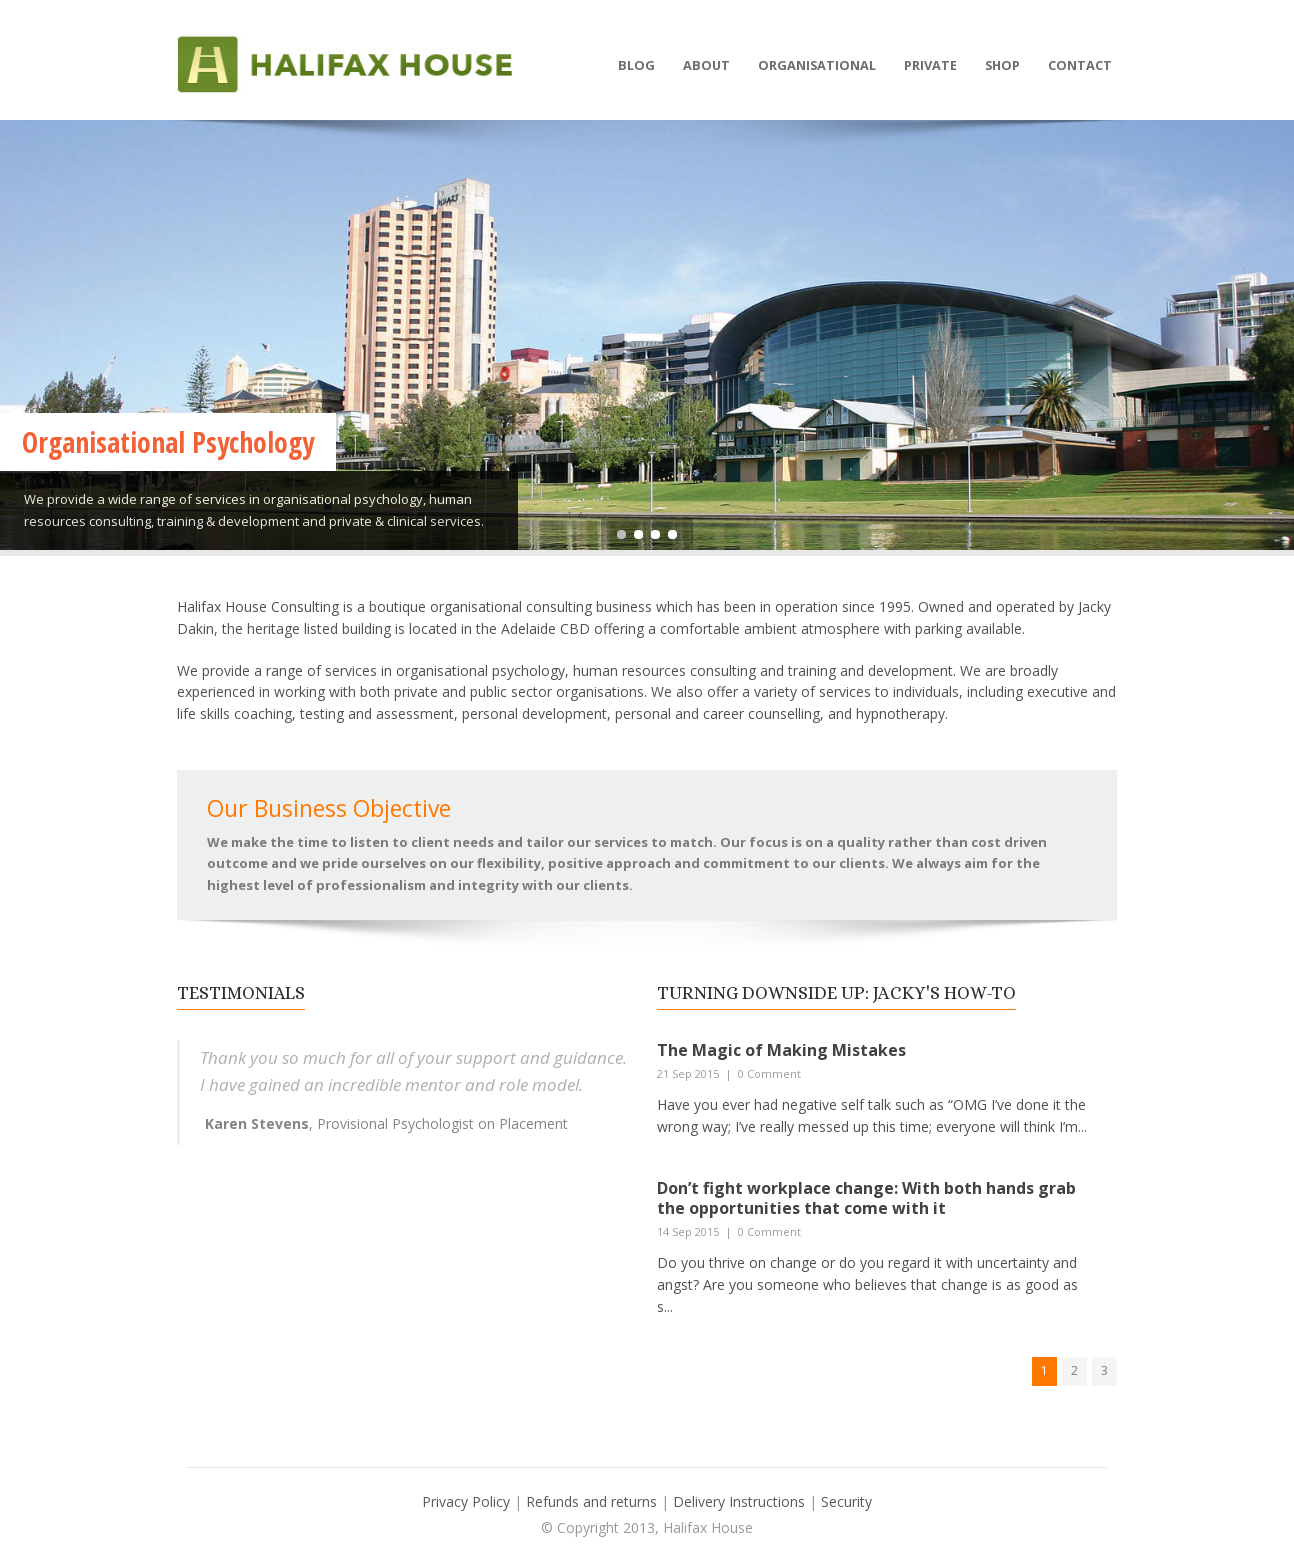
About (706, 65)
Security (846, 1501)
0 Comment (769, 1073)
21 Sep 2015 (688, 1073)
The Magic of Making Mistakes (781, 1050)
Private (930, 65)
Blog (636, 65)
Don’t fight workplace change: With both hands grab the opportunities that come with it (866, 1198)
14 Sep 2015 (688, 1231)
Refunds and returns (591, 1501)
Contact (1080, 65)
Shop (1002, 65)
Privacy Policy (466, 1501)
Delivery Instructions (741, 1501)
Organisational (817, 65)
